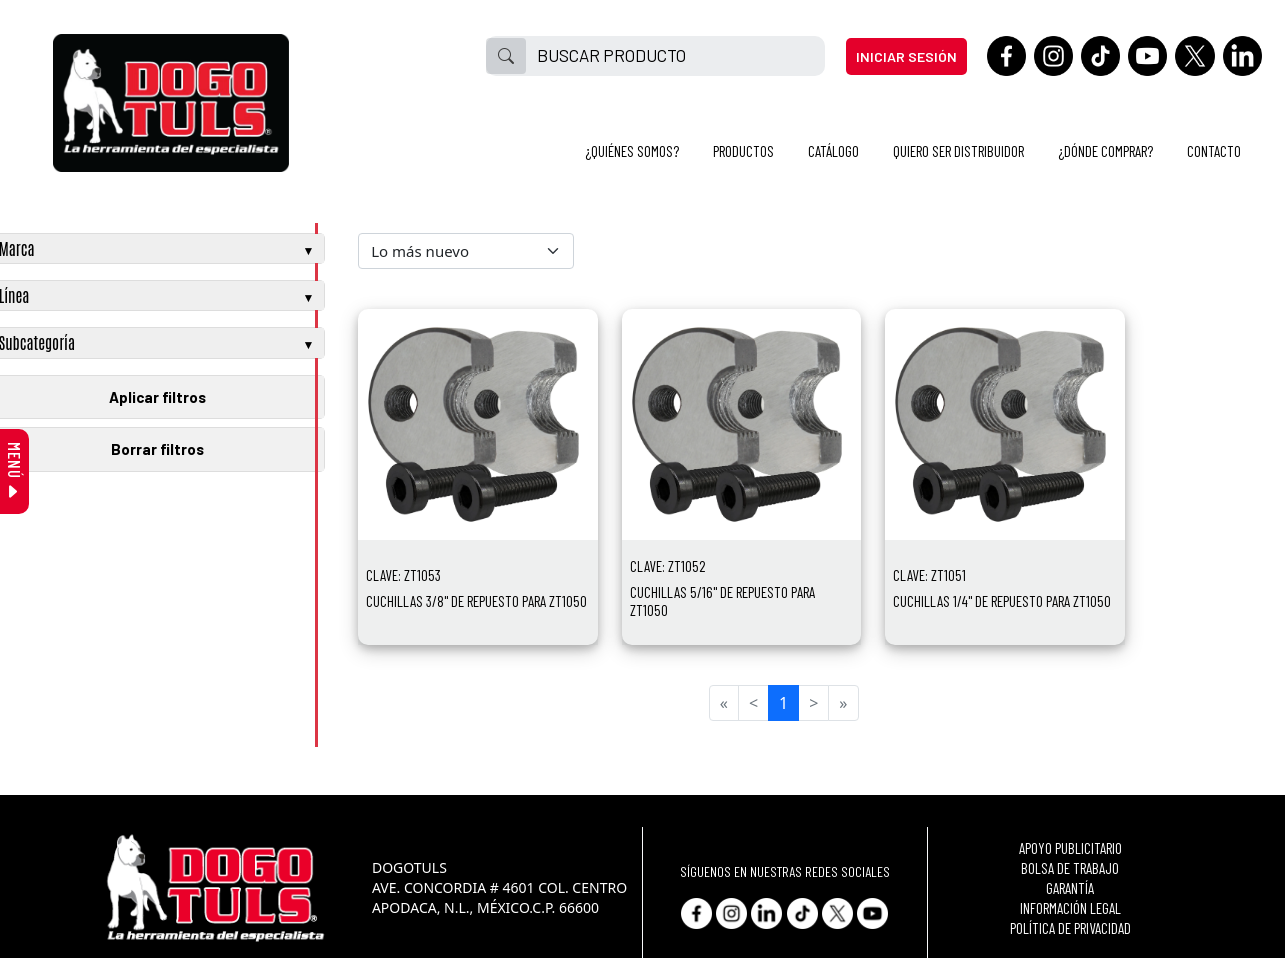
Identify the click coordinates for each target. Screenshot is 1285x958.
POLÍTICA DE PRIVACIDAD (1070, 928)
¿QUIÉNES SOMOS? (632, 151)
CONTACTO (1214, 151)
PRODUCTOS (743, 151)
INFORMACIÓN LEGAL (1070, 908)
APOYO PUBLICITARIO (1070, 848)
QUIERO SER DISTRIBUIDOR (958, 151)
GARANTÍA (1070, 888)
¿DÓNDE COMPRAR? (1105, 151)
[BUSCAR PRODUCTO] (675, 56)
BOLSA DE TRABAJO (1070, 868)
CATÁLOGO (833, 151)
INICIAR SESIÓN (906, 56)
